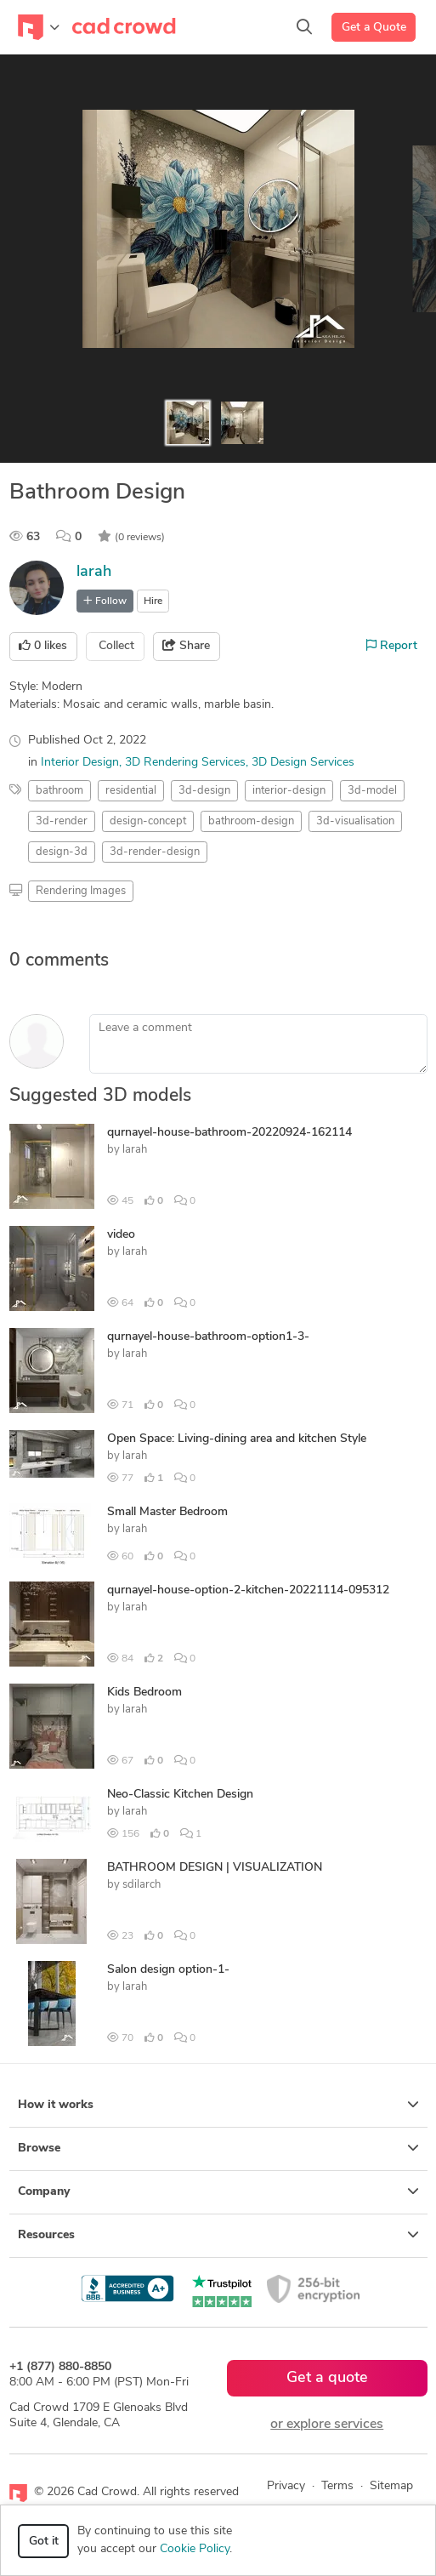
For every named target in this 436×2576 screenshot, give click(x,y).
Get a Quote (374, 27)
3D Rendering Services (185, 762)
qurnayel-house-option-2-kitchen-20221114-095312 (248, 1590)
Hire (153, 601)
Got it (44, 2541)
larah (93, 572)
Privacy (286, 2486)
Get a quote (327, 2378)
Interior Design (80, 762)
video (121, 1234)
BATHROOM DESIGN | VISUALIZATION (214, 1867)
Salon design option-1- (168, 1969)
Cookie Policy (194, 2549)
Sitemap (391, 2486)
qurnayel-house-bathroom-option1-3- (208, 1337)
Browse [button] (218, 2148)
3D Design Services (303, 762)
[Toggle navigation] (38, 27)
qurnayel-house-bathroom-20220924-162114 (229, 1132)
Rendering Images (81, 891)
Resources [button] (218, 2235)
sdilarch (141, 1884)
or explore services (326, 2424)
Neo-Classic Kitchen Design (180, 1794)
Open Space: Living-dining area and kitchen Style (236, 1439)
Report (391, 646)
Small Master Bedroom (167, 1512)
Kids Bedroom (144, 1692)
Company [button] (218, 2191)
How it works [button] (218, 2105)
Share (186, 646)
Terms (337, 2486)
